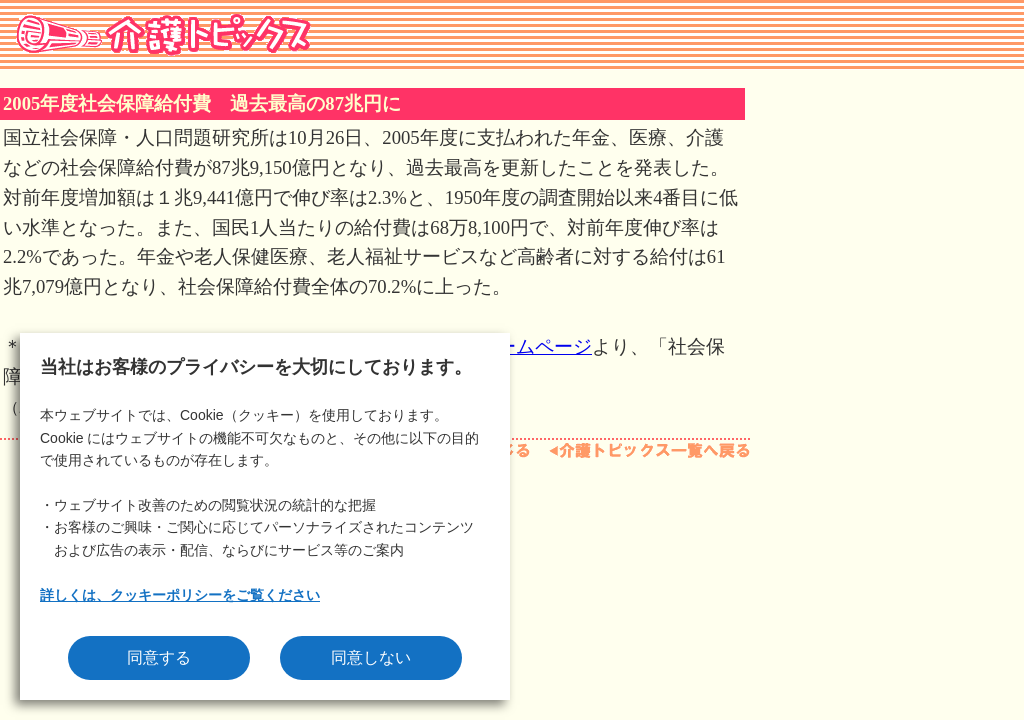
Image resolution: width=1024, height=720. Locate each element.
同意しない (371, 657)
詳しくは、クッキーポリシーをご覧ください (180, 595)
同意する (159, 657)
